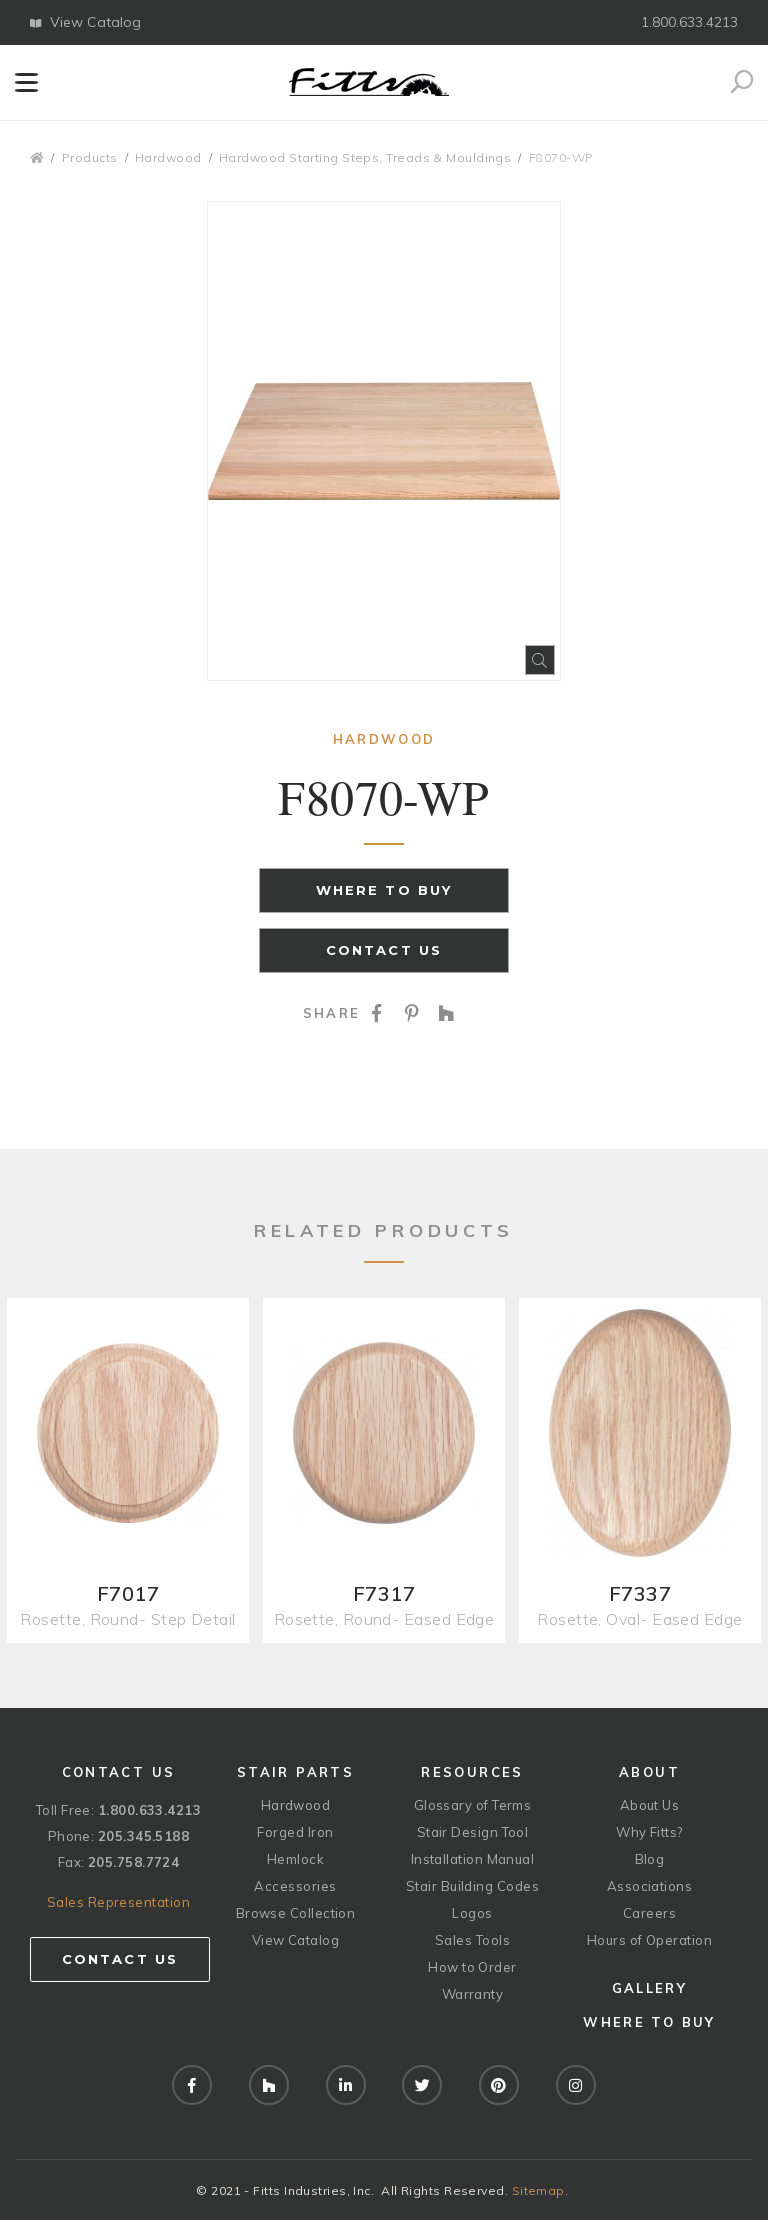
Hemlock (295, 1859)
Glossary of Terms (473, 1805)
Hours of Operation (649, 1940)
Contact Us (384, 950)
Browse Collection (296, 1913)
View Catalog (85, 22)
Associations (649, 1886)
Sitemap (538, 2190)
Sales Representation (118, 1902)
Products (90, 157)
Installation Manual (473, 1859)
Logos (472, 1913)
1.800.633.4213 (689, 22)
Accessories (295, 1886)
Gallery (649, 1988)
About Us (650, 1805)
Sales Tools (472, 1940)
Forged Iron (295, 1832)
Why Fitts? (649, 1832)
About (649, 1772)
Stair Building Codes (472, 1886)
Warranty (473, 1994)
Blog (650, 1859)
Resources (472, 1772)
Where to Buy (384, 890)
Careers (649, 1913)
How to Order (472, 1967)
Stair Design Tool (473, 1832)
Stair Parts (295, 1772)
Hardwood (168, 157)
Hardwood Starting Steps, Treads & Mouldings (365, 157)
